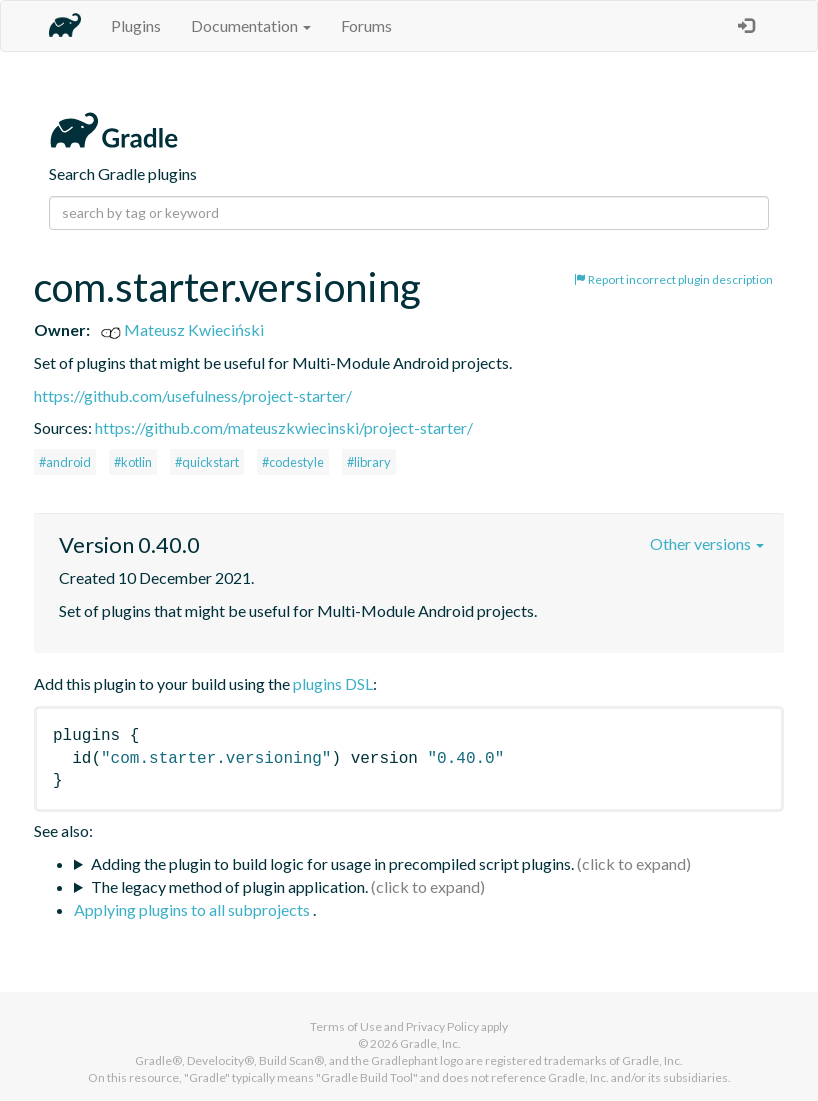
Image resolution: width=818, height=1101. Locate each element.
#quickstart (207, 462)
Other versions (707, 543)
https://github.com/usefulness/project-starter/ (193, 395)
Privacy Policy (442, 1026)
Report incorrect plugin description (673, 279)
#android (65, 462)
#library (369, 462)
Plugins (136, 25)
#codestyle (293, 462)
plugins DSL (333, 683)
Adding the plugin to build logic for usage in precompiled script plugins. (332, 863)
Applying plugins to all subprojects (193, 909)
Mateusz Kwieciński (182, 329)
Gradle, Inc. (430, 1043)
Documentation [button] (251, 25)
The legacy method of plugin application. (229, 886)
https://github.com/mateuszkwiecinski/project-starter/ (284, 427)
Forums (366, 25)
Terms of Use (346, 1026)
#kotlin (133, 462)
